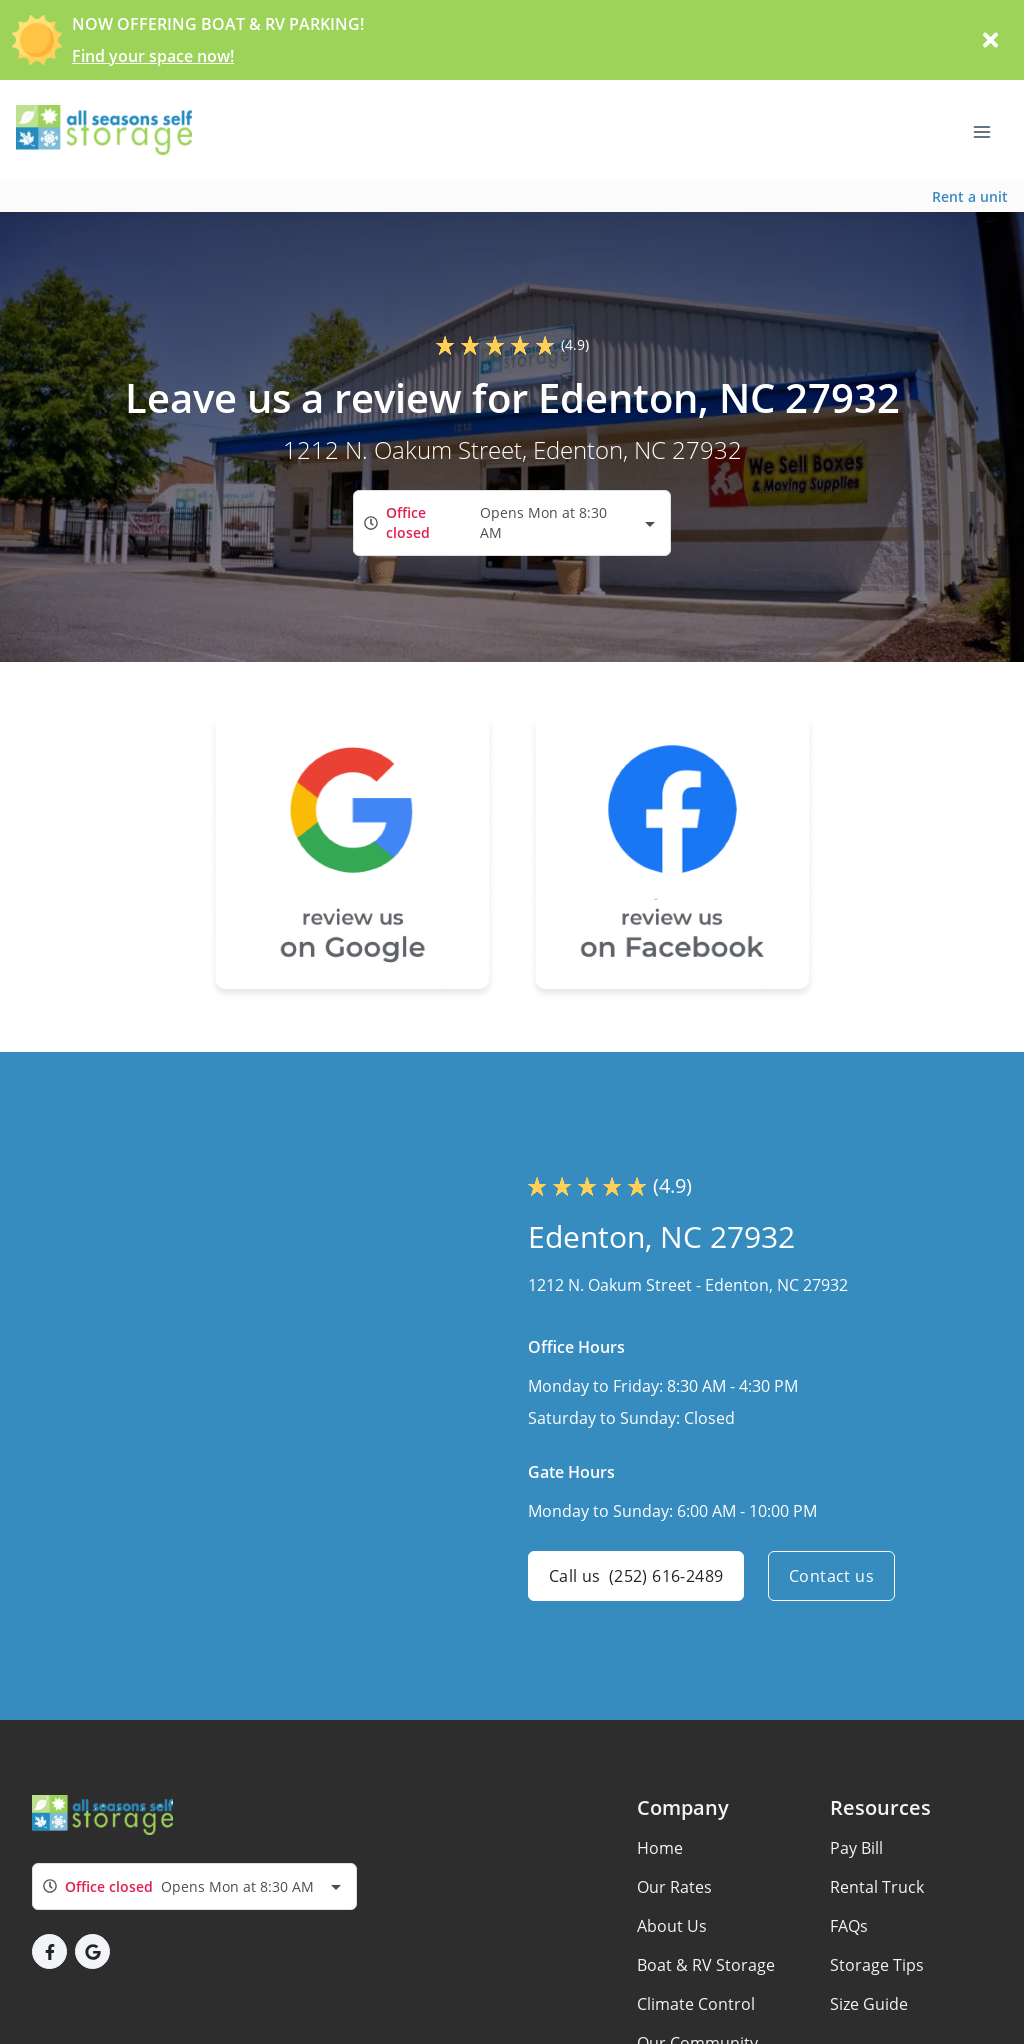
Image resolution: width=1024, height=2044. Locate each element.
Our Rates (674, 1887)
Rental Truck (877, 1887)
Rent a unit (970, 196)
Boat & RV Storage (706, 1965)
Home (660, 1848)
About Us (672, 1926)
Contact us (831, 1576)
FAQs (849, 1926)
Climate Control (696, 2004)
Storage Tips (877, 1965)
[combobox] (512, 522)
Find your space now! (153, 56)
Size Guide (869, 2004)
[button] (49, 1951)
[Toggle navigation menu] (990, 130)
